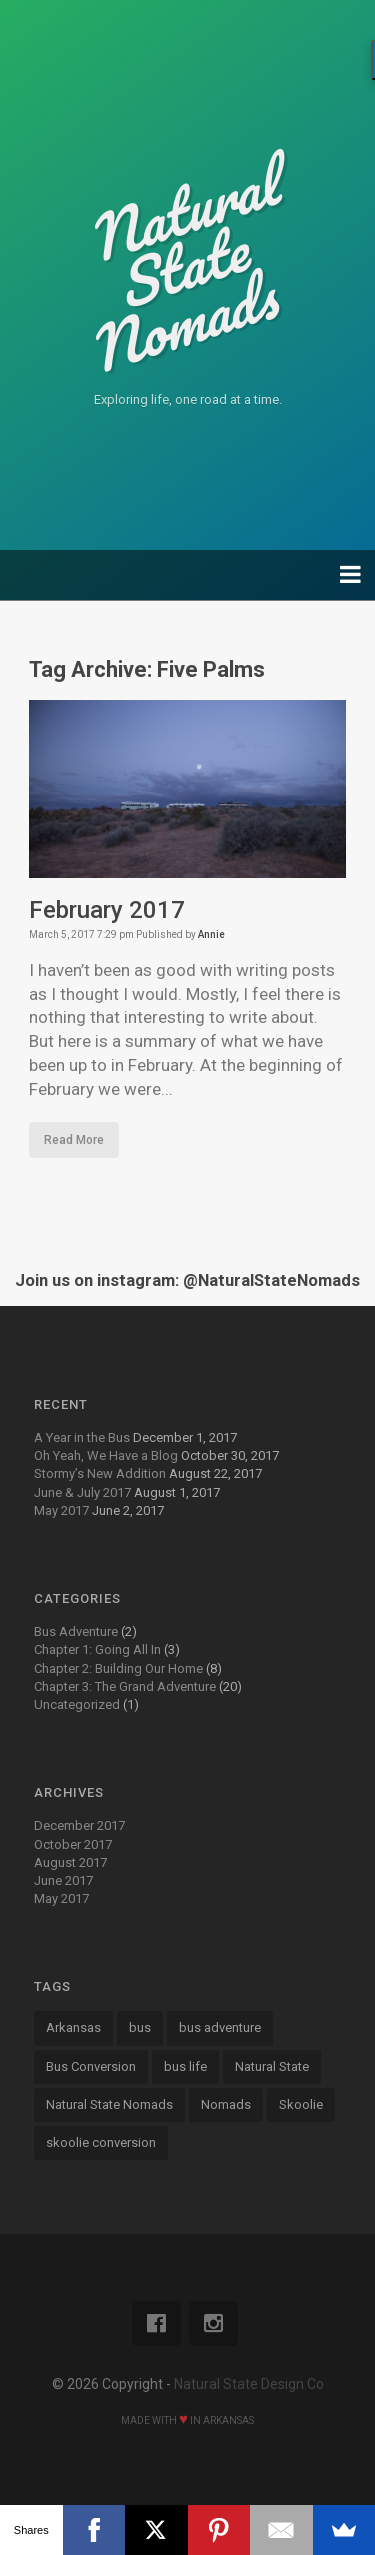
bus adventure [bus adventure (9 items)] (220, 2027)
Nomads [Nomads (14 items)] (226, 2104)
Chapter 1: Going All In (97, 1649)
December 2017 (79, 1825)
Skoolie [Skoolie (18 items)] (301, 2104)
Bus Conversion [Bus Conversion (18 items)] (91, 2066)
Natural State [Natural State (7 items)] (272, 2066)
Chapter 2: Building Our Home (118, 1668)
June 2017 (63, 1880)
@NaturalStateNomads (271, 1280)
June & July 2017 (82, 1492)
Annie (211, 934)
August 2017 (70, 1862)
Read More (74, 1140)
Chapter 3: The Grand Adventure (125, 1686)
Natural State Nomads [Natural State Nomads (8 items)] (109, 2104)
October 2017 (73, 1844)
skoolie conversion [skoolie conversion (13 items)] (101, 2142)
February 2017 (107, 910)
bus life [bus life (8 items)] (185, 2066)
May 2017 (61, 1510)
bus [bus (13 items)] (140, 2027)
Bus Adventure (76, 1631)
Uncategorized (77, 1704)
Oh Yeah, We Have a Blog (106, 1455)
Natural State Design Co (249, 2384)
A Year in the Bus (82, 1437)
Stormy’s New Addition (100, 1473)
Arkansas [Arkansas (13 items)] (73, 2027)
